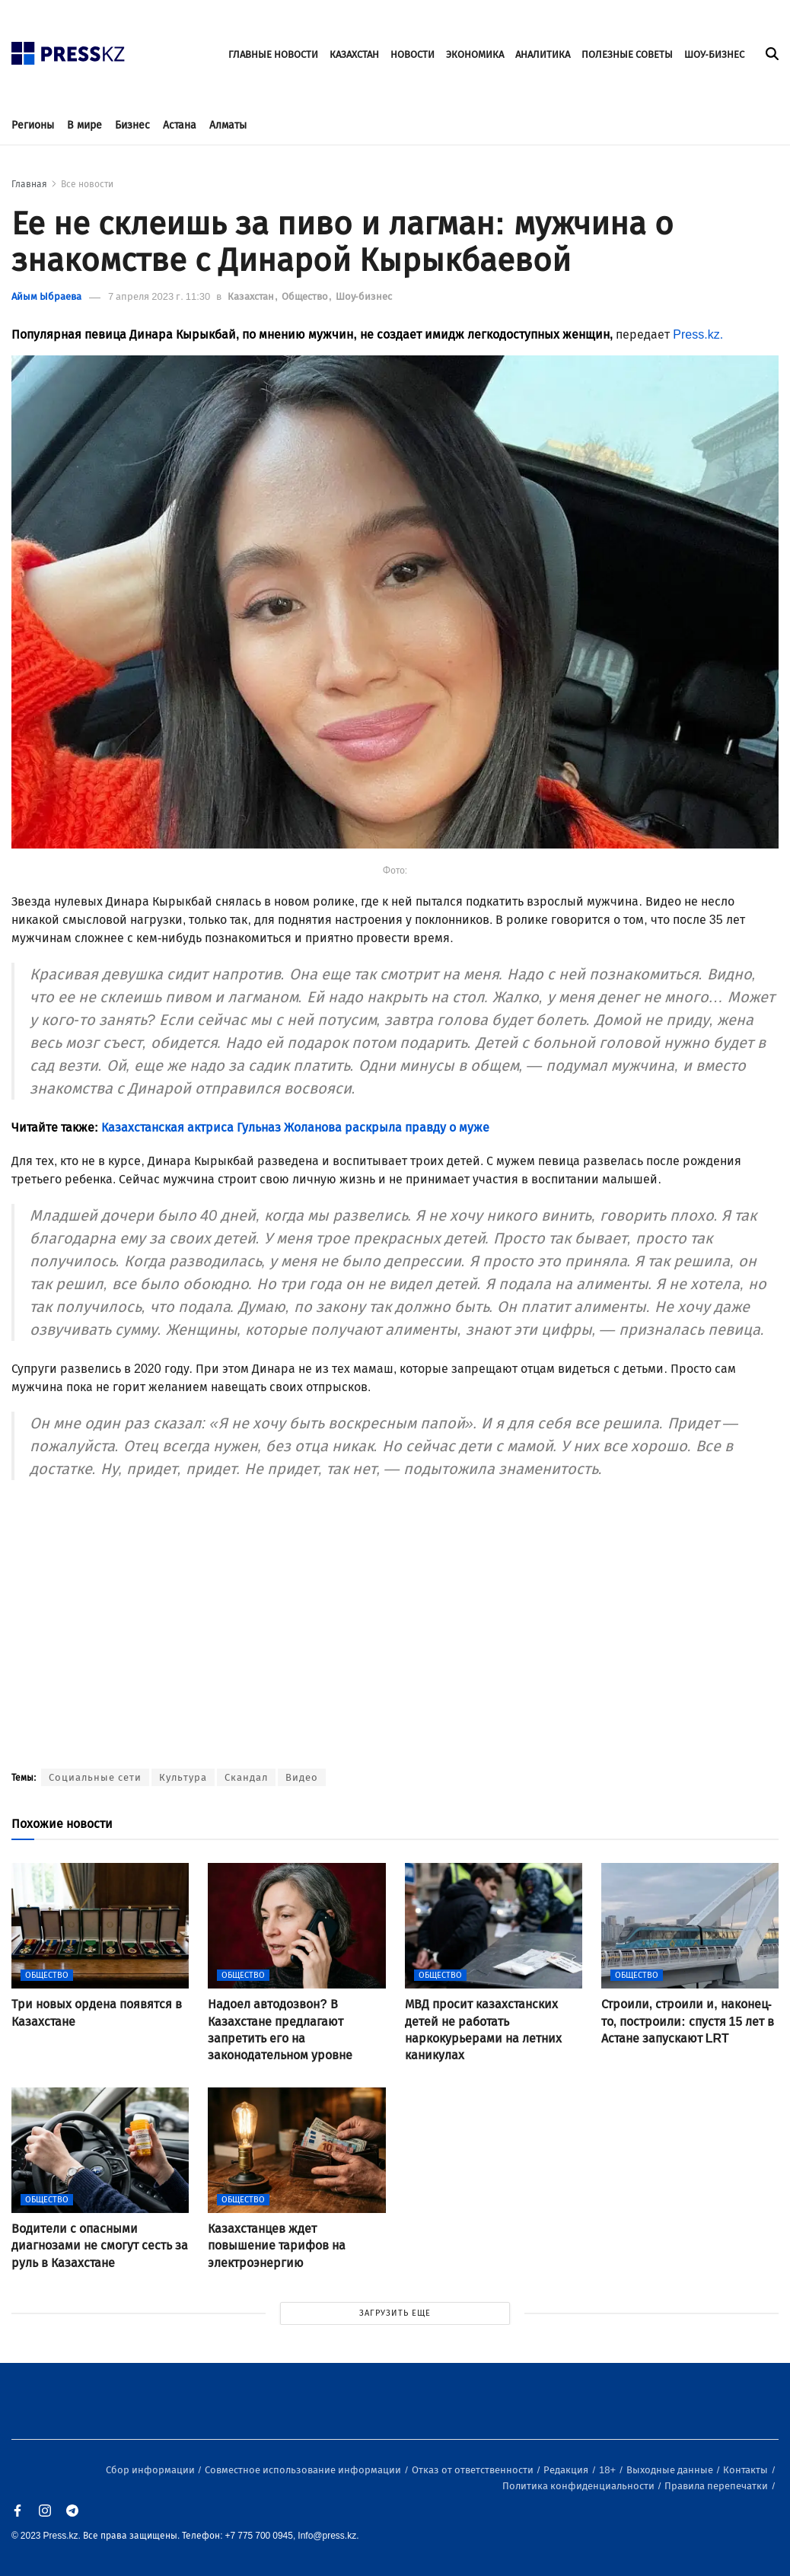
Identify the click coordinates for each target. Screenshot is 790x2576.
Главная (29, 184)
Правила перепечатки (717, 2486)
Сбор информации (151, 2470)
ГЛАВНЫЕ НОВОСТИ (273, 54)
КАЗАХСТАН (354, 54)
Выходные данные (670, 2470)
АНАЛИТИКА (542, 54)
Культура (183, 1777)
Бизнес (132, 125)
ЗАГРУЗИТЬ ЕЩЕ (395, 2313)
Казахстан (252, 296)
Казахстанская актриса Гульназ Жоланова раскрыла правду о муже (295, 1127)
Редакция (567, 2470)
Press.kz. (698, 334)
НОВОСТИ (412, 54)
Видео (301, 1777)
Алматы (228, 125)
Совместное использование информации (304, 2470)
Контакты (746, 2470)
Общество (306, 296)
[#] (68, 49)
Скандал (246, 1777)
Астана (179, 125)
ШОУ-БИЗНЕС (714, 54)
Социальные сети (95, 1777)
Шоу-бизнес (364, 296)
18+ (608, 2470)
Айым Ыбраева (46, 296)
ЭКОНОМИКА (475, 54)
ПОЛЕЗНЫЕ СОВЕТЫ (627, 54)
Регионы (32, 125)
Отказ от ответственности (474, 2470)
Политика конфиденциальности (579, 2486)
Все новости (87, 184)
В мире (84, 125)
